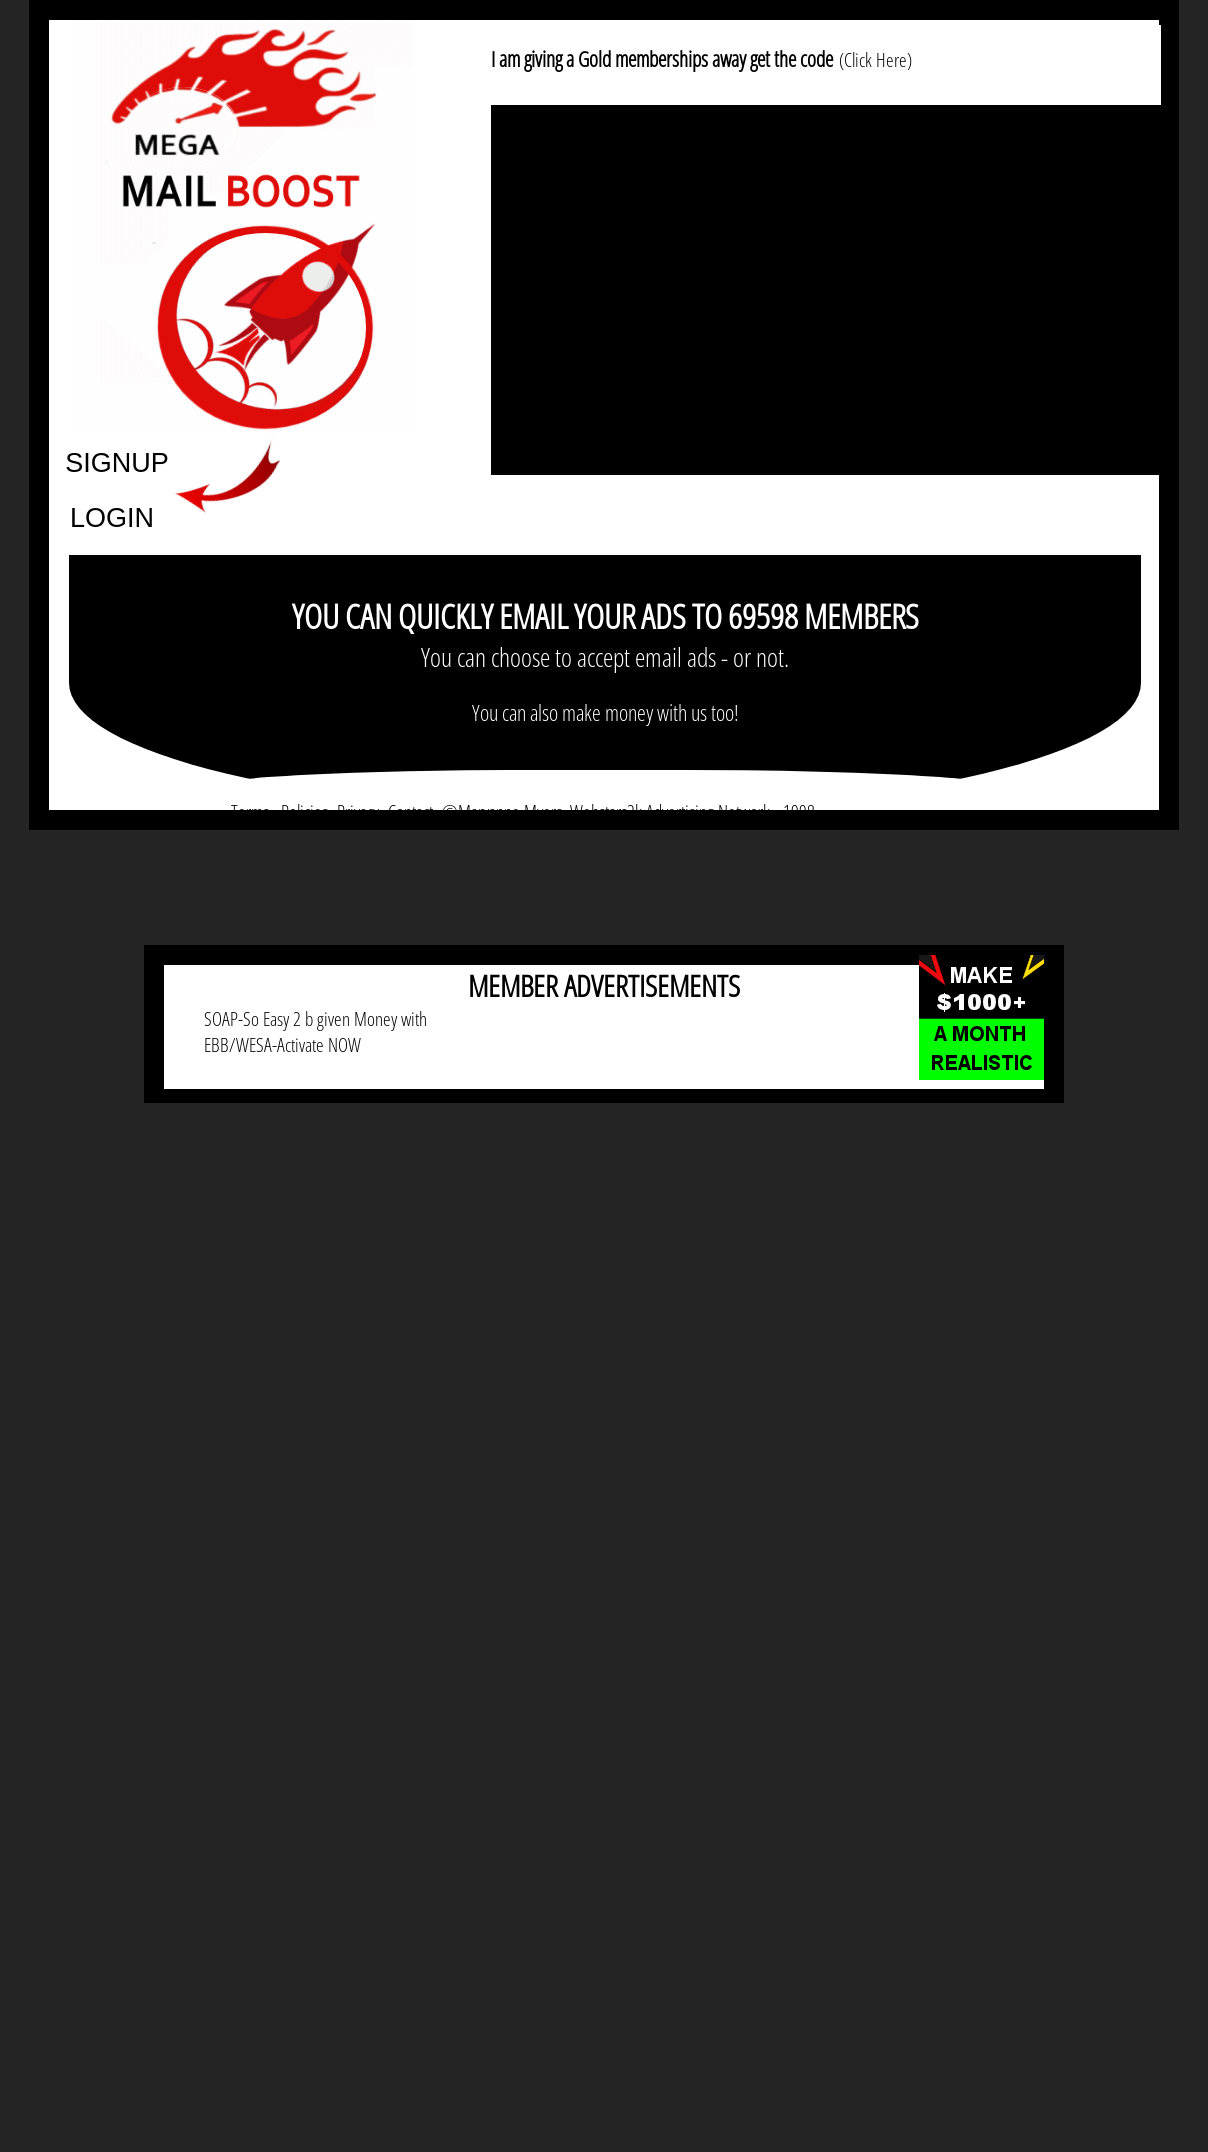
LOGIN (112, 516)
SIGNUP (117, 461)
